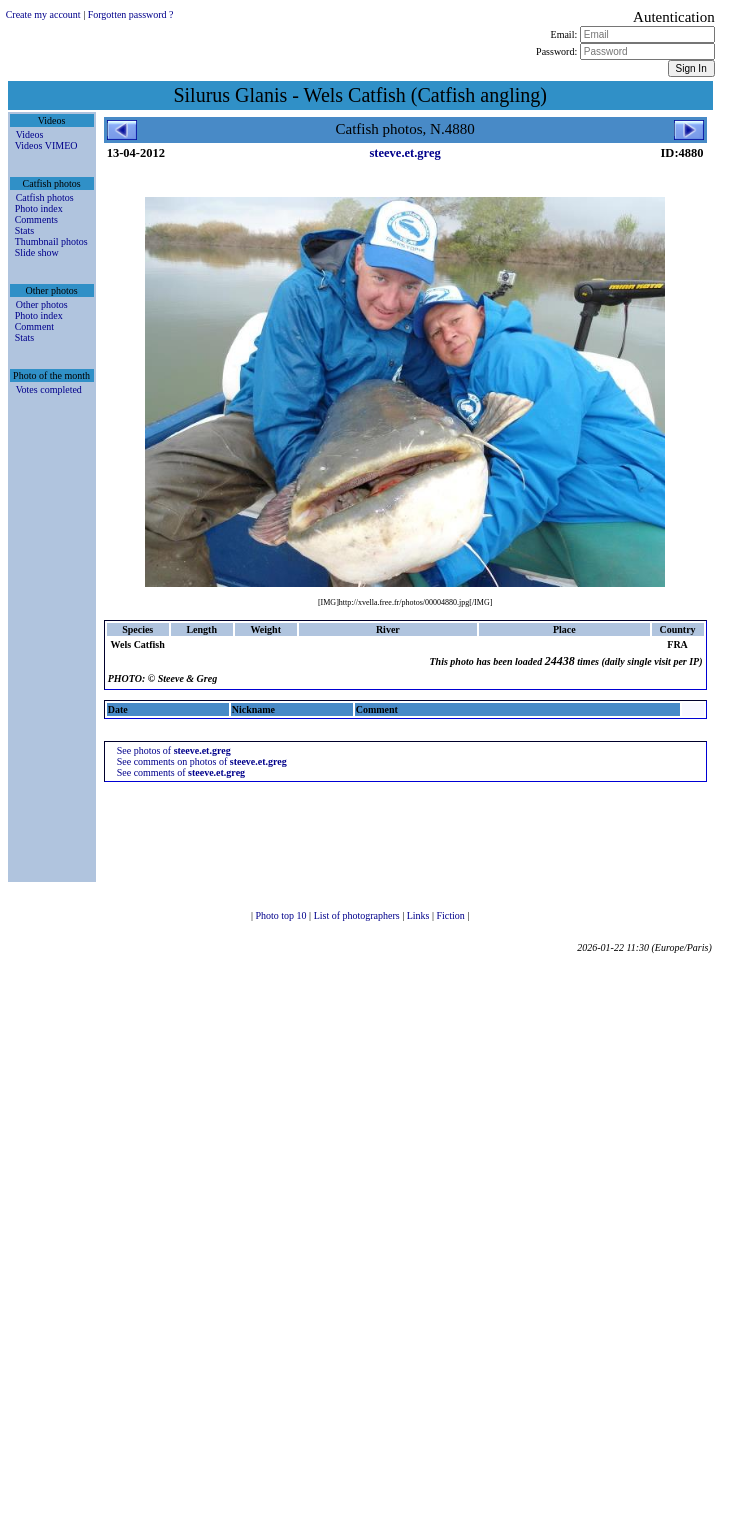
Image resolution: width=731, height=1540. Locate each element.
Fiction (452, 915)
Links (419, 915)
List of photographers (358, 915)
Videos (30, 134)
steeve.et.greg (404, 153)
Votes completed (49, 389)
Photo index (39, 208)
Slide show (37, 252)
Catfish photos (45, 197)
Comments (36, 219)
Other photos (42, 304)
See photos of (174, 750)
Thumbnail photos (51, 241)
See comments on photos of (202, 761)
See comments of (181, 772)
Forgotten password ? (131, 14)
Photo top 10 (282, 915)
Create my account (43, 14)
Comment (34, 326)
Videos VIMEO (46, 145)
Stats (24, 230)
